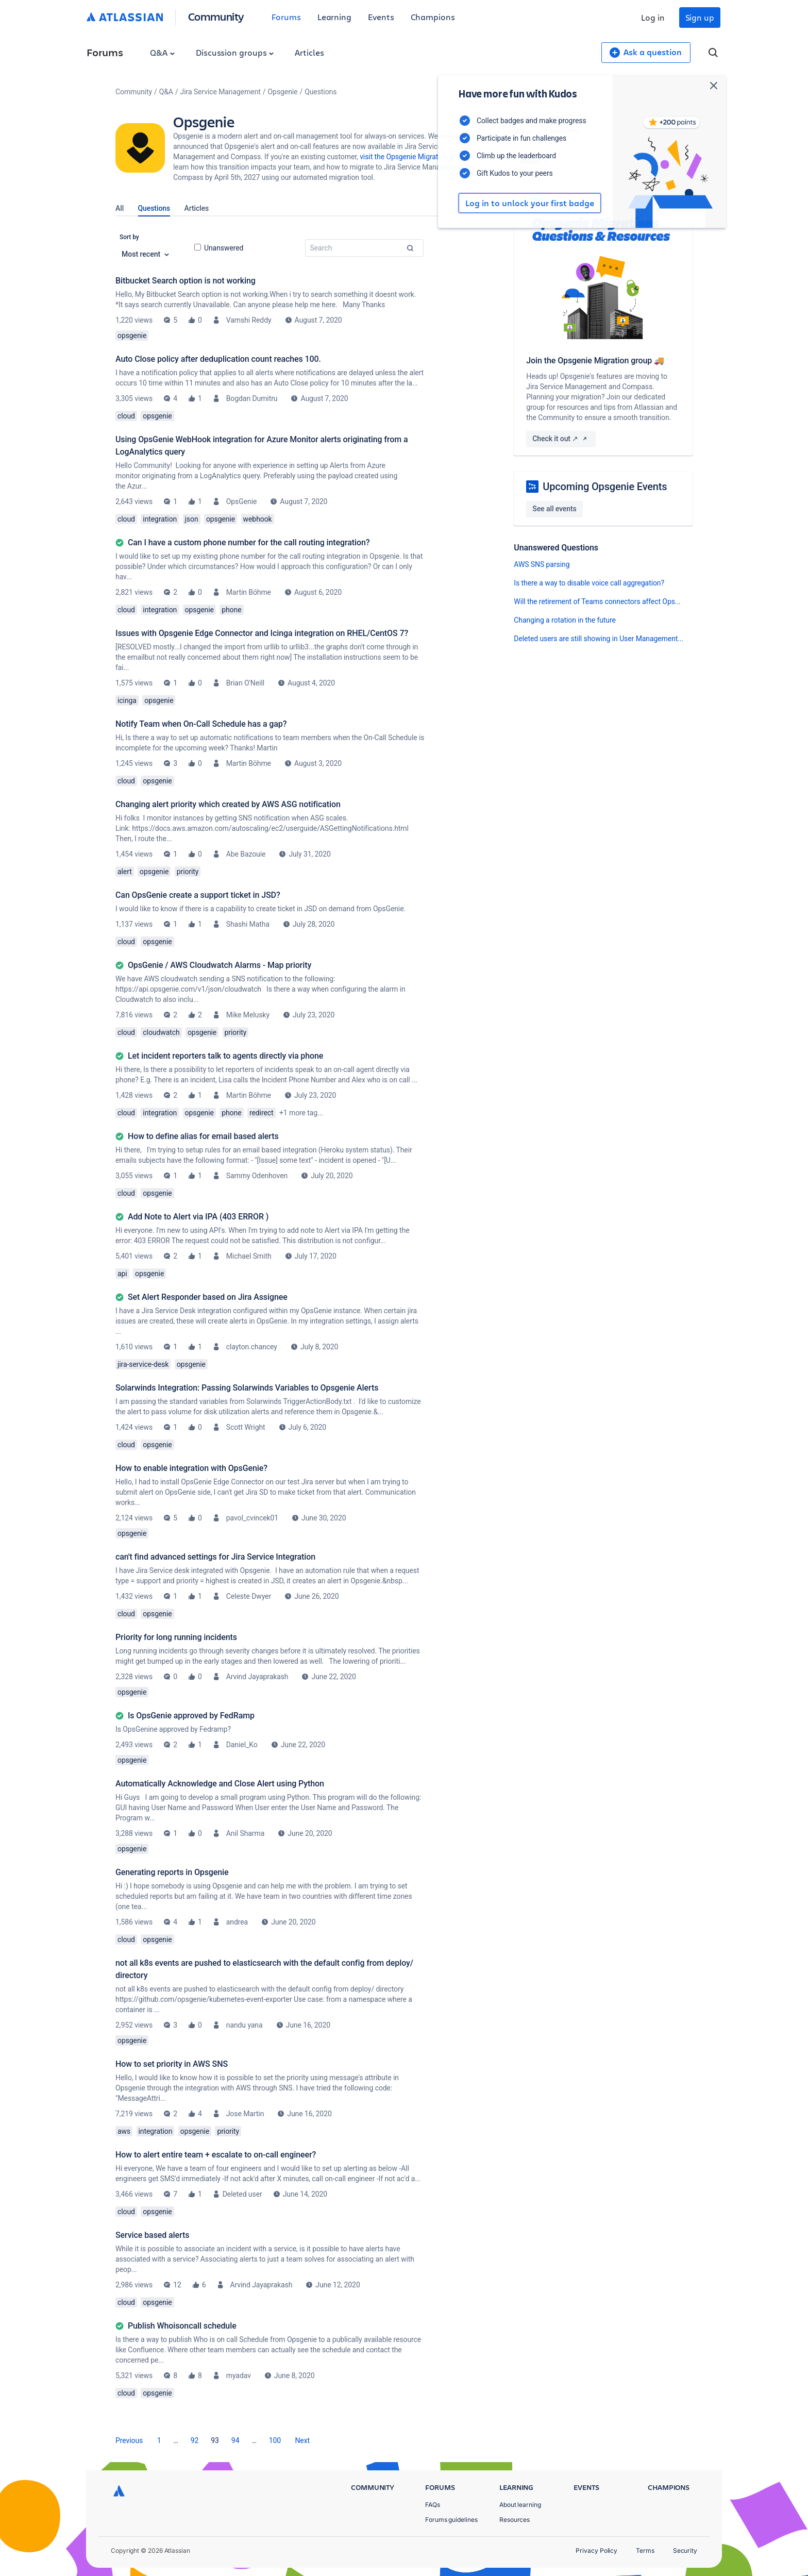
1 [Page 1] (159, 2440)
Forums (286, 16)
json (191, 519)
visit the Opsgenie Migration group (414, 157)
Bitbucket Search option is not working (185, 281)
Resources (514, 2519)
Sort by (129, 237)
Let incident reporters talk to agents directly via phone (225, 1056)
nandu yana (244, 2025)
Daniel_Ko (242, 1745)
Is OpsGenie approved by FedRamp (191, 1715)
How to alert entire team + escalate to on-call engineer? (215, 2155)
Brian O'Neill (245, 683)
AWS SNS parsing (541, 564)
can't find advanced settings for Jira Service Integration (215, 1557)
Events (381, 16)
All (119, 208)
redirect (261, 1113)
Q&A (162, 52)
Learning (334, 16)
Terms (645, 2550)
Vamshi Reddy (249, 320)
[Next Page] (302, 2440)
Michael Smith (249, 1256)
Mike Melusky (248, 1015)
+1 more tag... (301, 1113)
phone (231, 610)
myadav (238, 2375)
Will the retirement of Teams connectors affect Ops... (597, 601)
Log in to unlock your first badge (525, 203)
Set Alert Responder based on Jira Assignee (208, 1297)
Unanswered (219, 248)
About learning (520, 2504)
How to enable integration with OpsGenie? (191, 1468)
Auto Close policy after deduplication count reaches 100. (218, 359)
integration (160, 519)
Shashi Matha (248, 924)
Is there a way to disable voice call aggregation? (589, 583)
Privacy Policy (596, 2550)
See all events (554, 509)
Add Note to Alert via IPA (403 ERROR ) (198, 1217)
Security (685, 2550)
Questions (154, 208)
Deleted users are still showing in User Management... (598, 638)
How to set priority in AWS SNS (171, 2064)
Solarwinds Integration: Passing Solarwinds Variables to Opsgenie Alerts (246, 1388)
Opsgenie (283, 92)
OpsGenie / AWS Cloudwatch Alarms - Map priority (219, 965)
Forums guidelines (451, 2519)
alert (124, 871)
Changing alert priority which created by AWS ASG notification (228, 804)
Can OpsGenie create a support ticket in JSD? (197, 895)
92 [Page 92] (195, 2440)
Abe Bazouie (246, 854)
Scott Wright (245, 1427)
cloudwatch (161, 1032)
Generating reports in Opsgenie (172, 1872)
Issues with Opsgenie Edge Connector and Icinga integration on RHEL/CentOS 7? (261, 633)
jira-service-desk (143, 1364)
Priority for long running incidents (176, 1637)
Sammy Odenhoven (257, 1176)
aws (123, 2131)
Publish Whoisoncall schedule (182, 2326)
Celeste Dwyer (248, 1596)
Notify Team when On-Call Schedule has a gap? (201, 724)
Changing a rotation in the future (565, 620)
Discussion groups (235, 52)
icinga (127, 700)
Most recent (145, 254)
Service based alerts (152, 2235)
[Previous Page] (129, 2440)
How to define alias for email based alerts (203, 1136)
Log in (653, 17)
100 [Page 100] (275, 2440)
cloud (126, 416)
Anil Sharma (245, 1833)
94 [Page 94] (235, 2440)
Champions (433, 16)
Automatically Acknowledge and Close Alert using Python (219, 1783)
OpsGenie (241, 501)
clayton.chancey (251, 1347)
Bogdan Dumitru (252, 398)
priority (188, 871)
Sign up (699, 17)
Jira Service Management (220, 92)
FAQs (432, 2504)
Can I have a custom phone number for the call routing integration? (249, 542)
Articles (309, 52)
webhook (257, 519)
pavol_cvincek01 (252, 1518)
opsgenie (131, 335)
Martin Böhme (248, 592)
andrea (237, 1922)
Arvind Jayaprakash (257, 1676)
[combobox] (364, 248)
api (122, 1273)
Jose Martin (245, 2114)
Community (216, 16)
